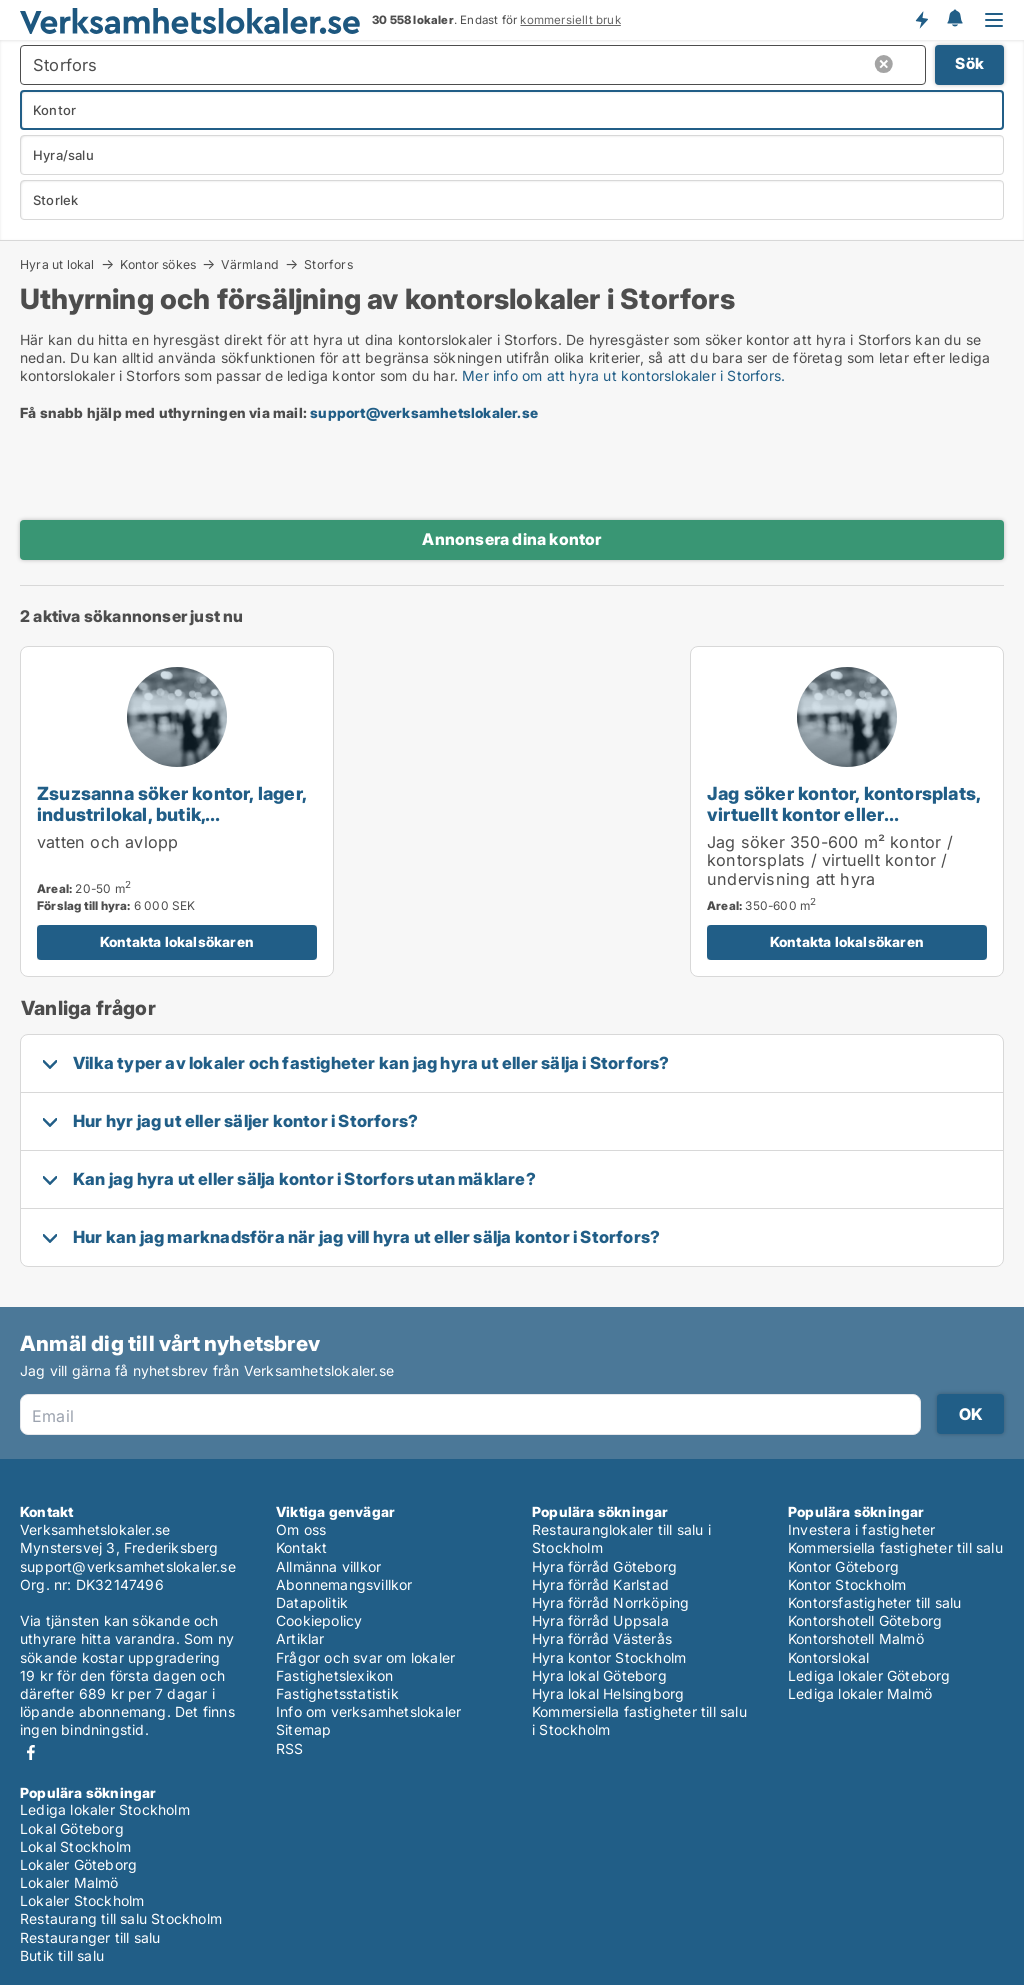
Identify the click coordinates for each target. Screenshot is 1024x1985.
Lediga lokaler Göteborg (869, 1675)
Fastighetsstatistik (337, 1693)
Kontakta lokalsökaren (177, 941)
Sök (969, 63)
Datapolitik (312, 1602)
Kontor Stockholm (847, 1584)
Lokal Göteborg (72, 1828)
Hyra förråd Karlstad (600, 1584)
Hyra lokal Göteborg (599, 1675)
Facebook (31, 1752)
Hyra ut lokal (57, 264)
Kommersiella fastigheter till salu (895, 1547)
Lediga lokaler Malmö (860, 1693)
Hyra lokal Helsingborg (608, 1693)
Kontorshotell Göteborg (865, 1620)
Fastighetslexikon (334, 1675)
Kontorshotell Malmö (856, 1638)
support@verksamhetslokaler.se (424, 412)
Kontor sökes (158, 264)
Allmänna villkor (328, 1566)
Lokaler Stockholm (82, 1900)
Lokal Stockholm (75, 1846)
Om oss (301, 1529)
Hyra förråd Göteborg (604, 1566)
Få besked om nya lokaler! (921, 20)
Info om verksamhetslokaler (368, 1711)
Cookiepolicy (319, 1620)
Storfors (328, 265)
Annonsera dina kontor (511, 539)
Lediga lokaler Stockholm (105, 1809)
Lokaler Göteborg (78, 1864)
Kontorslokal (828, 1657)
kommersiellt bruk (570, 20)
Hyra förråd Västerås (602, 1638)
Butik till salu (62, 1955)
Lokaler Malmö (69, 1882)
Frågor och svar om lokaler (365, 1657)
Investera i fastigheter (862, 1529)
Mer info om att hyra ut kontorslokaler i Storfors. (623, 375)
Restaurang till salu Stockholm (121, 1918)
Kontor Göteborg (843, 1566)
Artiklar (300, 1638)
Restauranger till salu (90, 1937)
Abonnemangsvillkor (344, 1584)
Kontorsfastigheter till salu (875, 1602)
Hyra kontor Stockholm (609, 1657)
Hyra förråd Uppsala (600, 1620)
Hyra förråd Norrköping (610, 1602)
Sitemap (303, 1729)
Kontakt (301, 1547)
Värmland (250, 264)
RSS (290, 1748)
